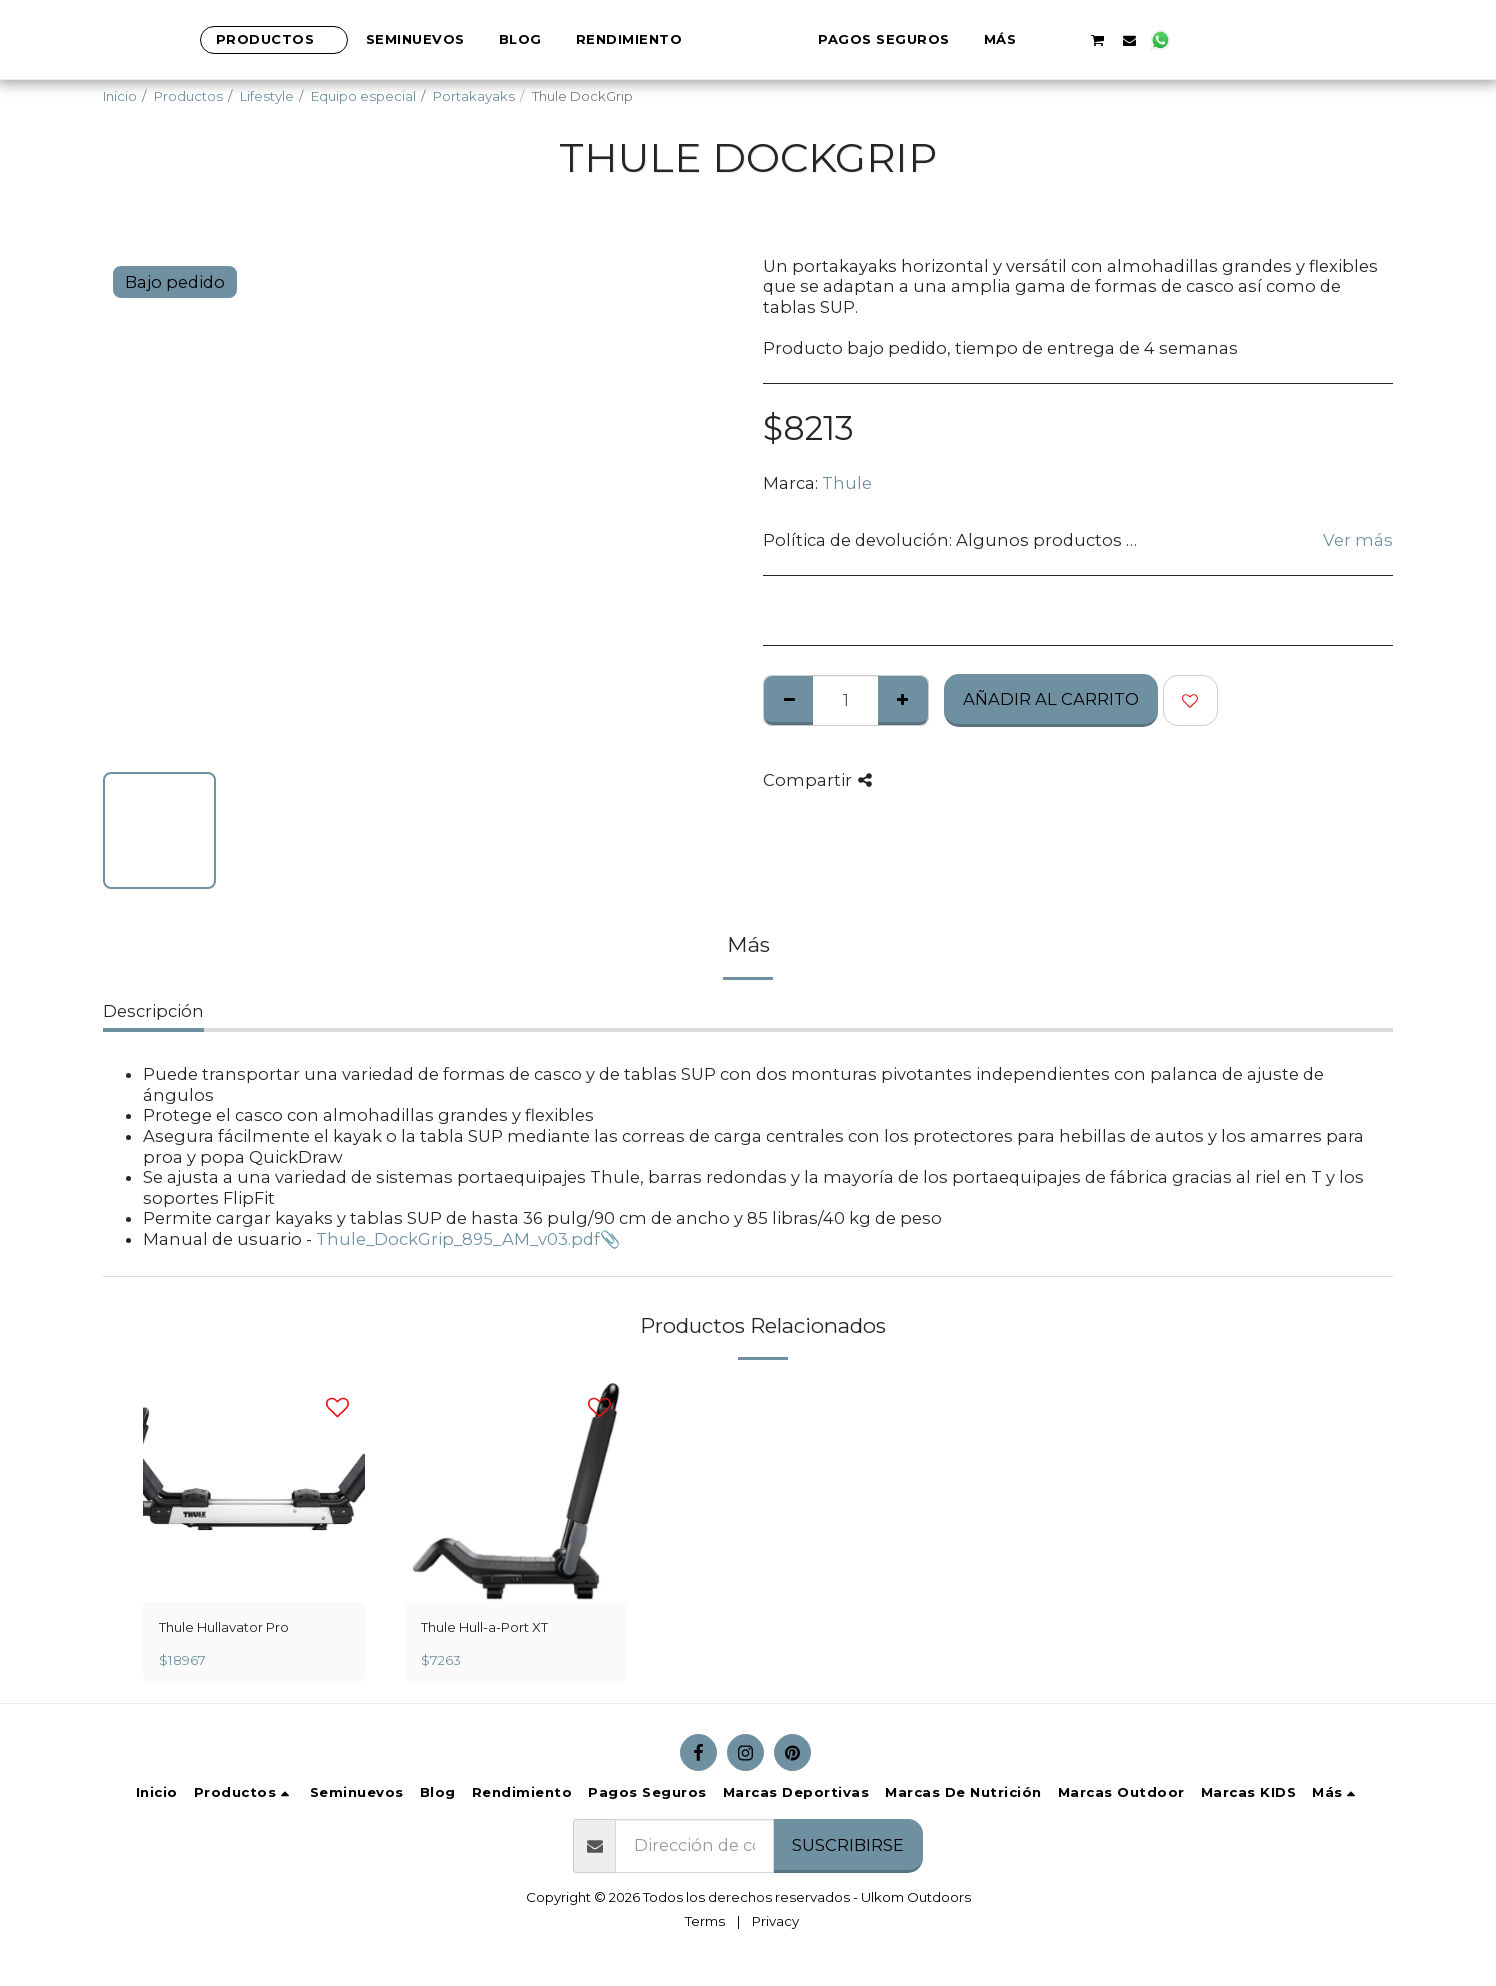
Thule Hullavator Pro (224, 1627)
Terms (705, 1921)
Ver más (1358, 540)
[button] (1135, 40)
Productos (188, 96)
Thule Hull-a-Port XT (484, 1627)
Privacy (775, 1921)
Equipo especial (363, 96)
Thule (847, 483)
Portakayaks (474, 96)
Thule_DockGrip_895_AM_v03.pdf (458, 1239)
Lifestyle (267, 96)
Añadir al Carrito (1051, 699)
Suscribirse (848, 1845)
